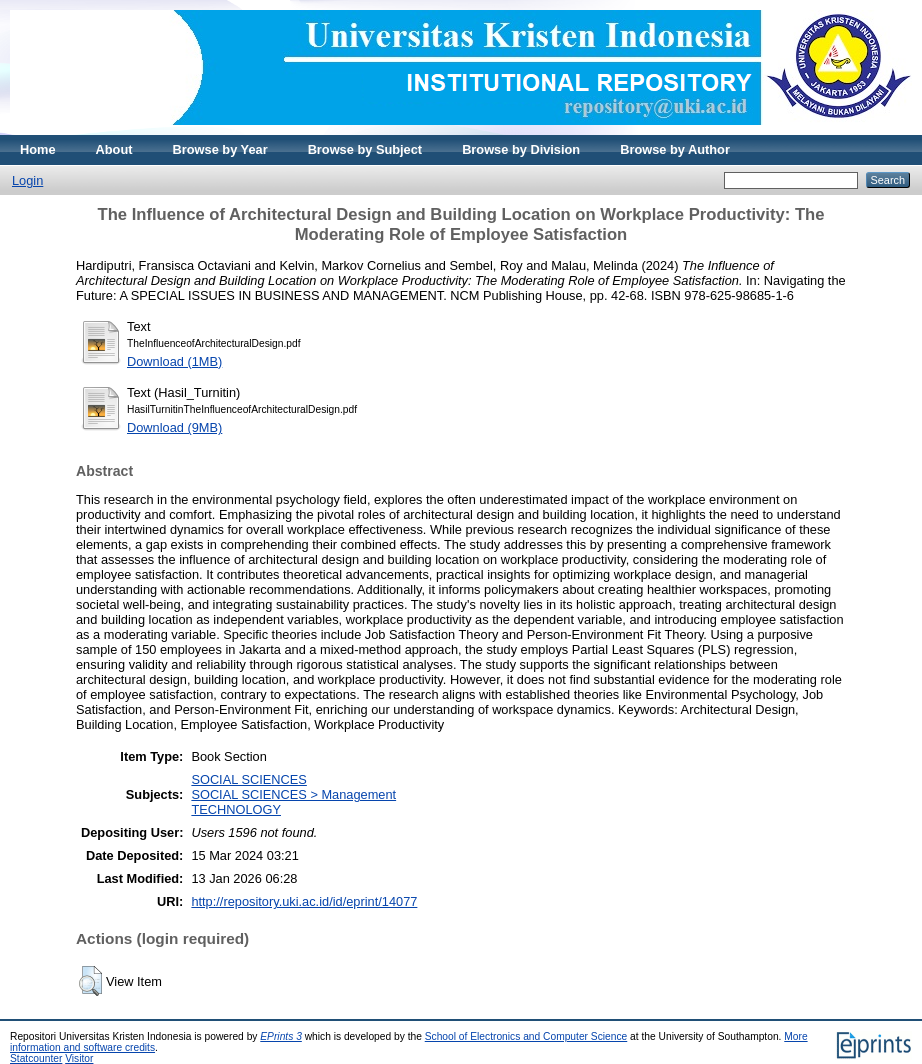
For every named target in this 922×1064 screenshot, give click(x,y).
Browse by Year (220, 149)
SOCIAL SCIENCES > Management (293, 794)
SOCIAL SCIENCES (248, 779)
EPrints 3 (281, 1036)
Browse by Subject (365, 149)
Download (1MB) (174, 361)
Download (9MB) (174, 427)
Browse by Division (521, 149)
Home (38, 149)
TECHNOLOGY (236, 809)
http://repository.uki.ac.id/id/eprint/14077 (304, 901)
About (114, 149)
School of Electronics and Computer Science (526, 1036)
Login (27, 180)
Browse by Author (675, 149)
